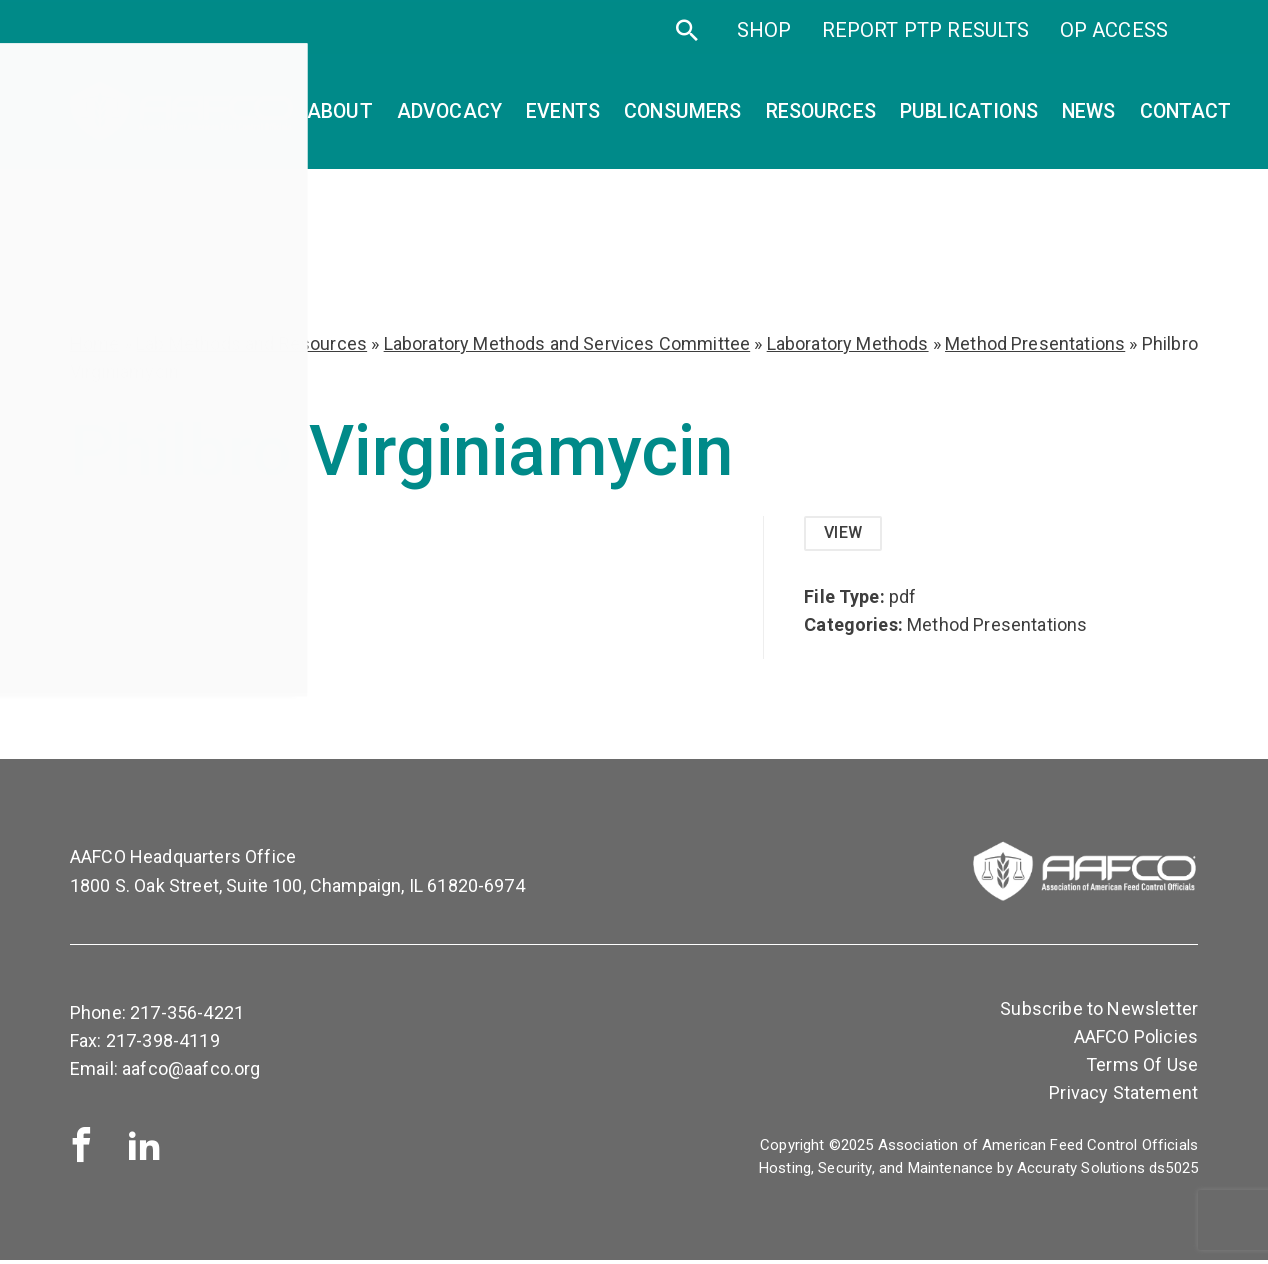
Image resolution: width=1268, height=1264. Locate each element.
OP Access (1114, 48)
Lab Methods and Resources (251, 343)
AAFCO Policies (1136, 1040)
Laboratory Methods (848, 343)
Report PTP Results (926, 48)
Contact (1186, 115)
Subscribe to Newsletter (1099, 1012)
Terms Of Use (1142, 1068)
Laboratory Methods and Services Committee (567, 343)
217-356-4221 (187, 1016)
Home (95, 343)
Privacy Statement (1123, 1096)
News (1089, 115)
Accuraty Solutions (1081, 1172)
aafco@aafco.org (191, 1072)
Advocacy (449, 115)
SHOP (764, 48)
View (846, 534)
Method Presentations (1035, 343)
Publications (969, 115)
